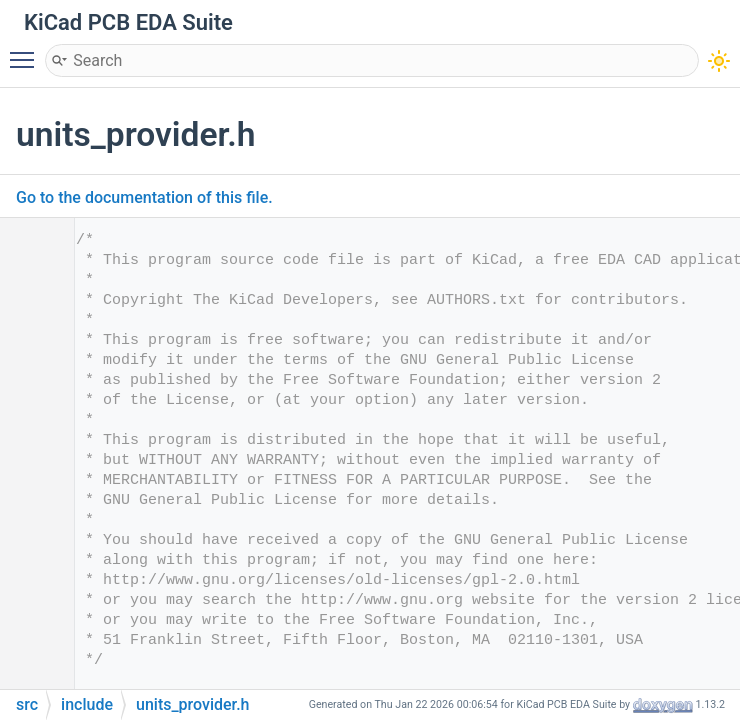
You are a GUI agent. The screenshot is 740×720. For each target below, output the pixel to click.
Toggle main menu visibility (27, 51)
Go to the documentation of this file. (144, 197)
